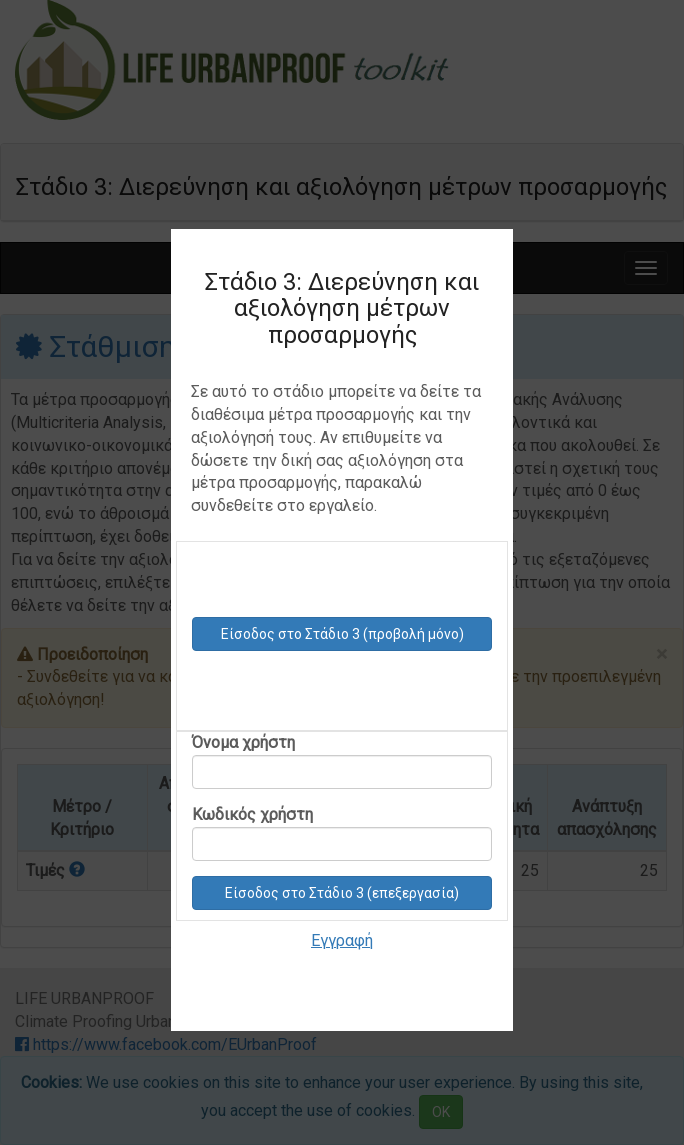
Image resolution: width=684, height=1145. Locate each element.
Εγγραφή (342, 940)
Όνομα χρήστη (342, 761)
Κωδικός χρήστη (342, 833)
